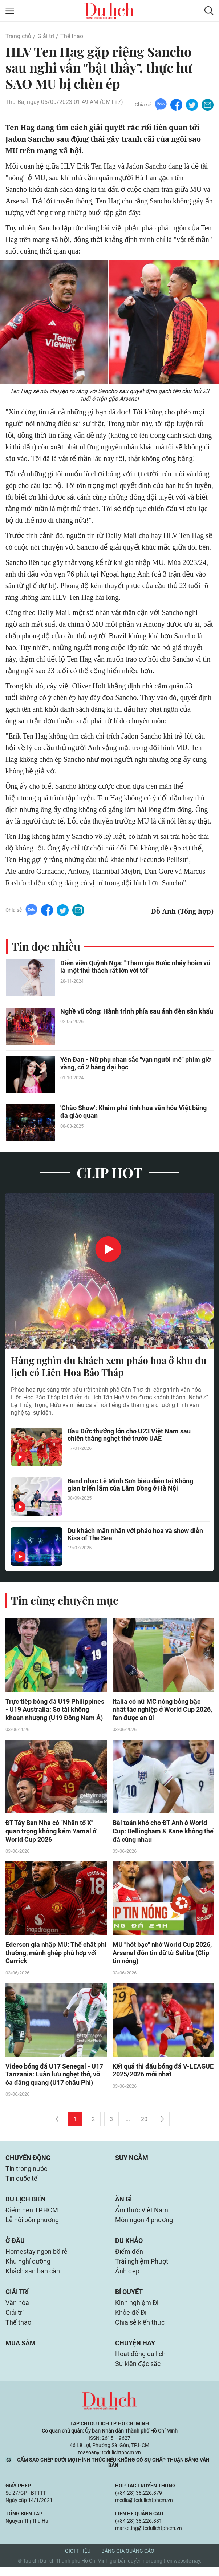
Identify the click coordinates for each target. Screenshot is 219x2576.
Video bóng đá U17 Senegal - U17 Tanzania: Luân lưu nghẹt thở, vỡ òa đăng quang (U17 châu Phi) (54, 2077)
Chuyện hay (135, 2351)
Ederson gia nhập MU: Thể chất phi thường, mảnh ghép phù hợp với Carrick (55, 1954)
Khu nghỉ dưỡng (27, 2267)
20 (144, 2121)
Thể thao (71, 36)
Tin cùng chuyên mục (64, 1600)
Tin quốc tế (21, 2182)
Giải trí (45, 36)
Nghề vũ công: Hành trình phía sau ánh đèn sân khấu (136, 1011)
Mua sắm (20, 2351)
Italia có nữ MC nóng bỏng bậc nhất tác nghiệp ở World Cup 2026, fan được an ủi (162, 1710)
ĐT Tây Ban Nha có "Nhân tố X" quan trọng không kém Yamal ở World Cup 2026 (50, 1832)
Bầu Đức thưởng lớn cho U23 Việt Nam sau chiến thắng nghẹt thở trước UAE (129, 1435)
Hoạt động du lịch (140, 2362)
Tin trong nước (26, 2172)
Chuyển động (27, 2160)
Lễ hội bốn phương (32, 2224)
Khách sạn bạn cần (32, 2277)
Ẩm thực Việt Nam (141, 2214)
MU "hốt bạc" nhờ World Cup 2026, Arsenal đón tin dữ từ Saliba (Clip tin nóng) (162, 1954)
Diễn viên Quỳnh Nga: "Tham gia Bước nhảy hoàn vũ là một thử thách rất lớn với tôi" (135, 967)
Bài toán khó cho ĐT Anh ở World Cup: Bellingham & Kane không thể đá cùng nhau (163, 1832)
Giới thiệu (77, 2560)
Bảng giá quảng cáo (127, 2560)
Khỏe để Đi (130, 2320)
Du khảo (129, 2245)
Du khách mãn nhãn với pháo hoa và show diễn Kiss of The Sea (135, 1535)
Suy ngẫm (131, 2160)
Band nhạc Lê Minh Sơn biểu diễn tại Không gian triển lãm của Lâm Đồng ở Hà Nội (130, 1485)
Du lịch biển (25, 2203)
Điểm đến (129, 2257)
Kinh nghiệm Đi (136, 2309)
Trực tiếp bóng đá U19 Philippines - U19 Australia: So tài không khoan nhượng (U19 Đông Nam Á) (54, 1710)
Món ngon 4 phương (144, 2224)
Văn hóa (17, 2309)
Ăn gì (123, 2203)
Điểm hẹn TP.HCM (31, 2214)
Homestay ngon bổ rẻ (36, 2257)
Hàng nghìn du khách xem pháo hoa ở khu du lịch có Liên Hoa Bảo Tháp (109, 1366)
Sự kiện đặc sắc (138, 2372)
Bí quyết (129, 2298)
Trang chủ (18, 36)
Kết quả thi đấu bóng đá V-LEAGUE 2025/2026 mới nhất (163, 2072)
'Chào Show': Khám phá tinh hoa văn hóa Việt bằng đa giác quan (133, 1112)
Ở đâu (15, 2245)
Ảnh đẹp (127, 2277)
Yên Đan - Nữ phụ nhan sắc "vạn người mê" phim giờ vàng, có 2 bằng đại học (135, 1064)
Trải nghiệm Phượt (141, 2267)
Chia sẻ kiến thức (140, 2330)
